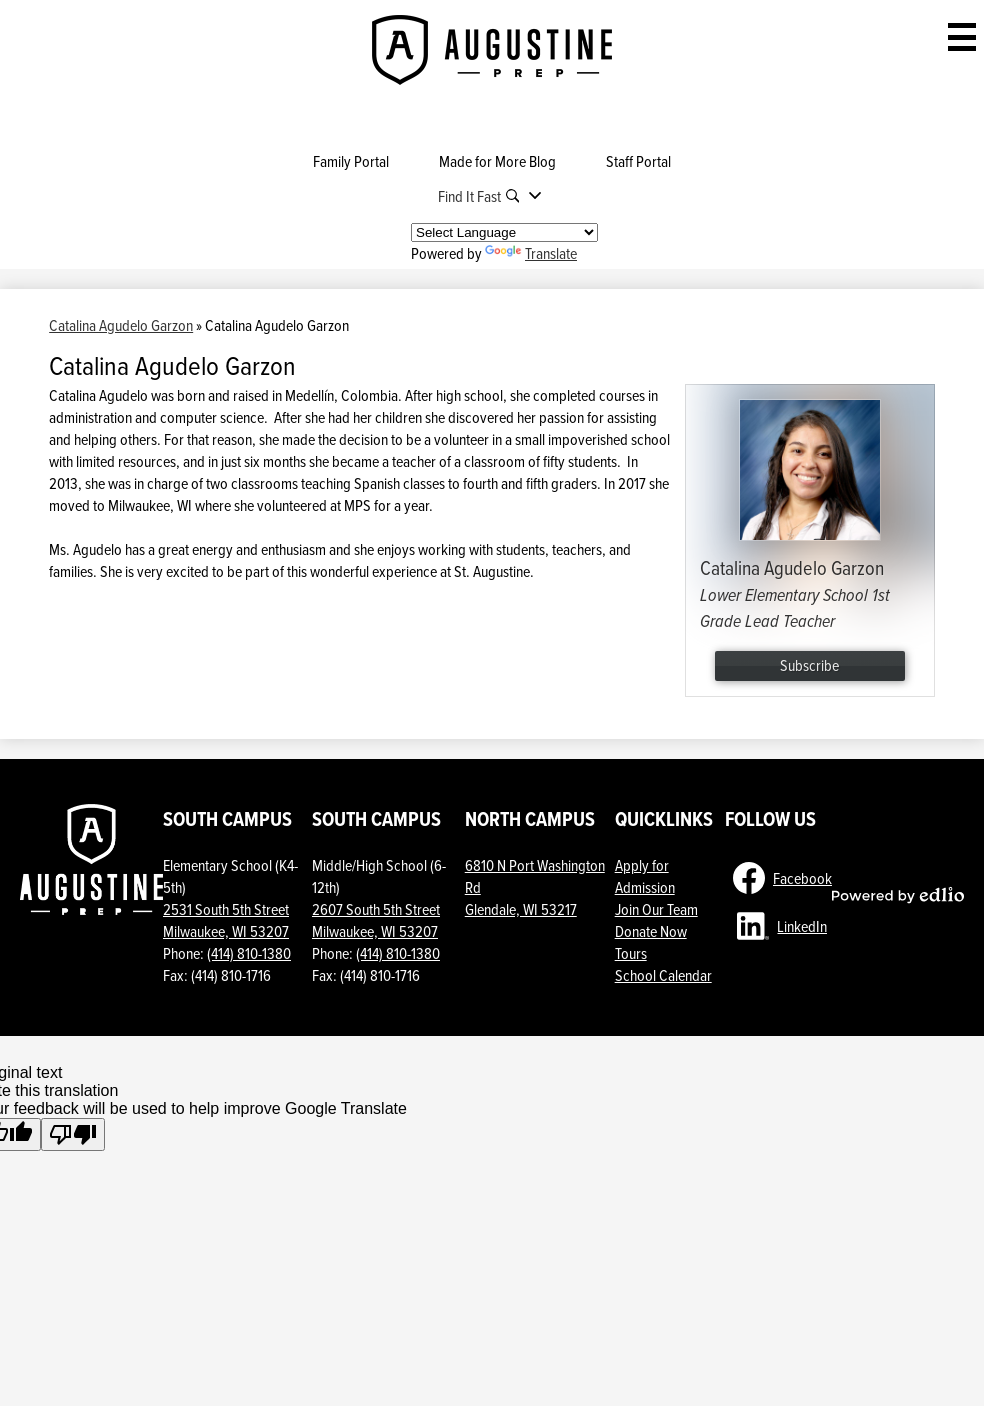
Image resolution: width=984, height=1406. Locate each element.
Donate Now (651, 931)
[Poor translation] (73, 1134)
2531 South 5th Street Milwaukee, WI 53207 (226, 920)
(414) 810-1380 (249, 953)
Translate (531, 253)
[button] (492, 196)
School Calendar (663, 975)
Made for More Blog (497, 161)
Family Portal (351, 161)
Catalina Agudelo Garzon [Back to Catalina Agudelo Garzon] (121, 325)
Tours (631, 953)
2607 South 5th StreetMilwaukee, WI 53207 (376, 920)
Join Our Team (656, 909)
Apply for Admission (645, 876)
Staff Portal (638, 161)
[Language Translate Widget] (504, 232)
